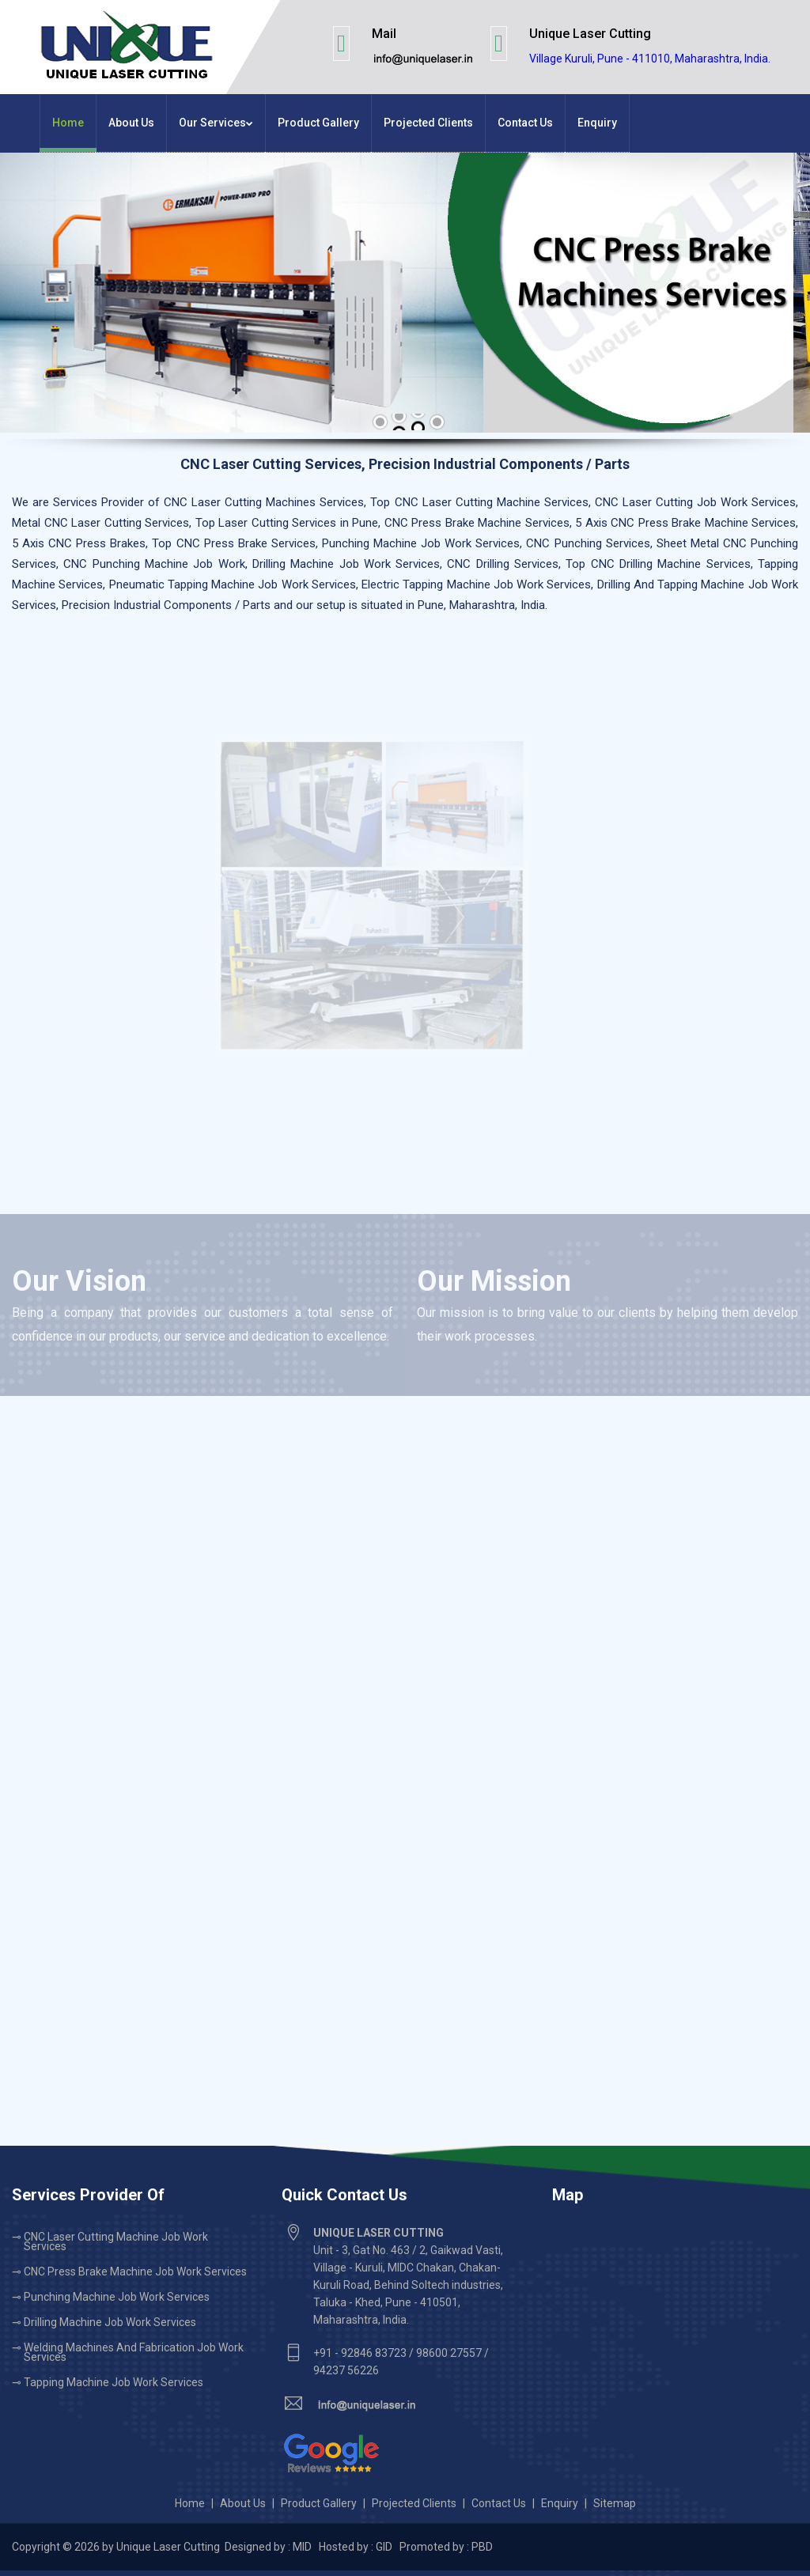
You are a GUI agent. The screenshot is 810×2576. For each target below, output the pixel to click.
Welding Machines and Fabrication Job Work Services (134, 2352)
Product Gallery (318, 122)
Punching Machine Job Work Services (117, 2296)
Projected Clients (428, 122)
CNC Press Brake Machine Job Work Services (135, 2271)
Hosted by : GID (355, 2546)
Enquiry (597, 122)
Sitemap (614, 2503)
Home (68, 122)
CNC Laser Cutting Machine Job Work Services (116, 2241)
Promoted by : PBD (446, 2546)
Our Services (216, 122)
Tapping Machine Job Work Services (113, 2382)
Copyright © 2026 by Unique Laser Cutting (117, 2546)
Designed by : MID (269, 2546)
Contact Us (525, 122)
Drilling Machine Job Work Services (110, 2322)
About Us (131, 122)
